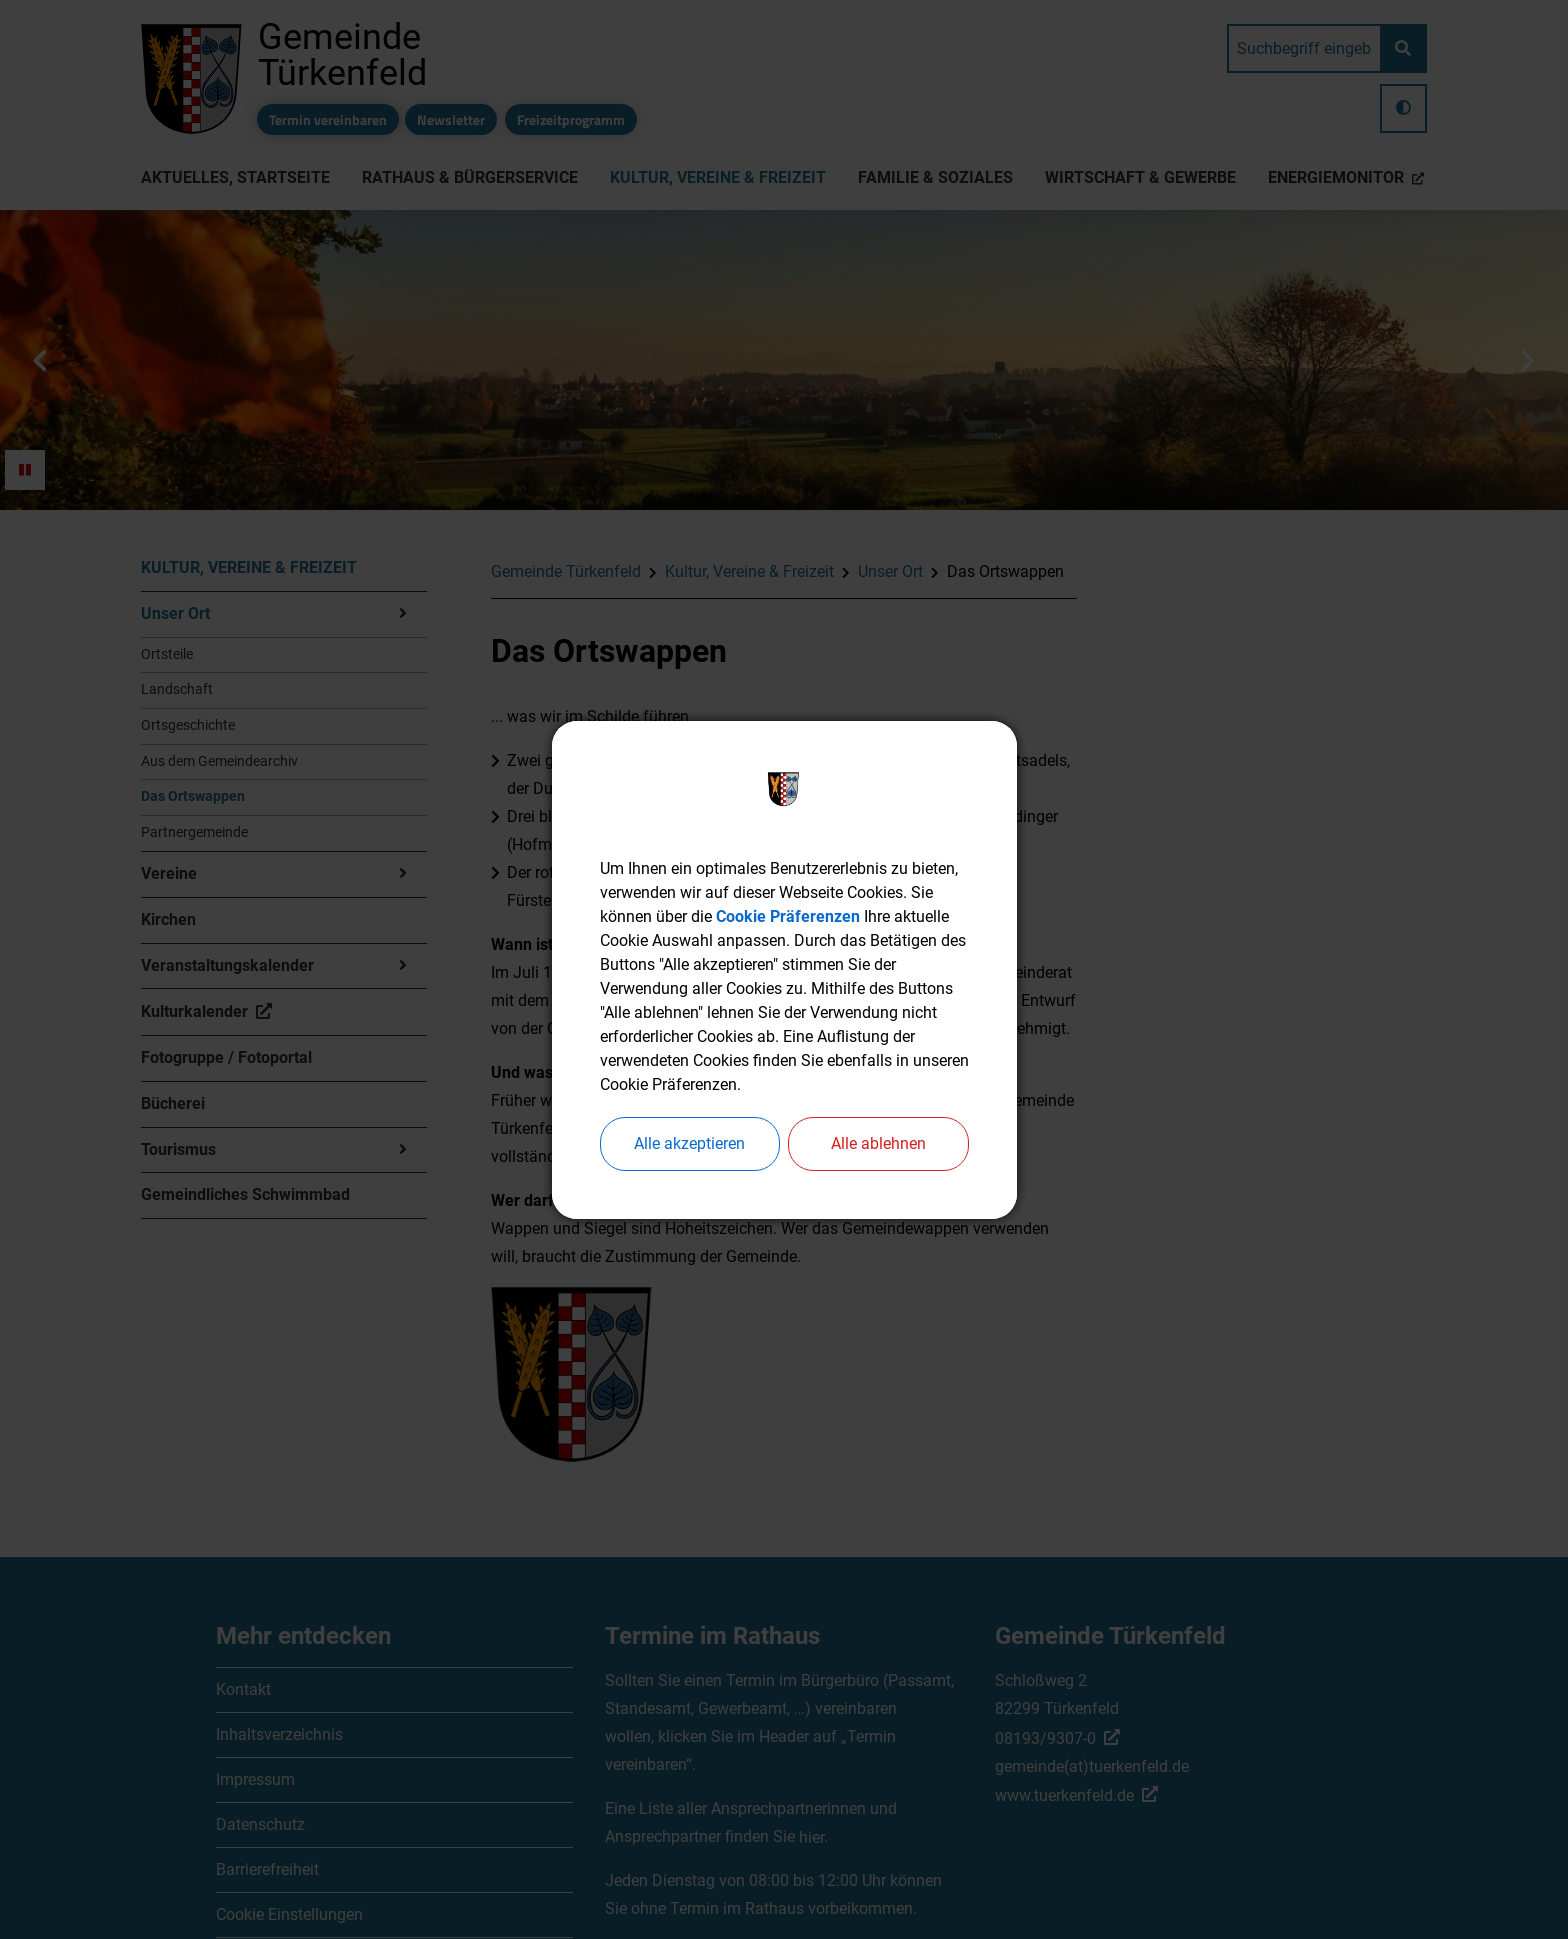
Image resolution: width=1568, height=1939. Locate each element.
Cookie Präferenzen (788, 916)
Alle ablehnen (878, 1143)
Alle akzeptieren (689, 1143)
